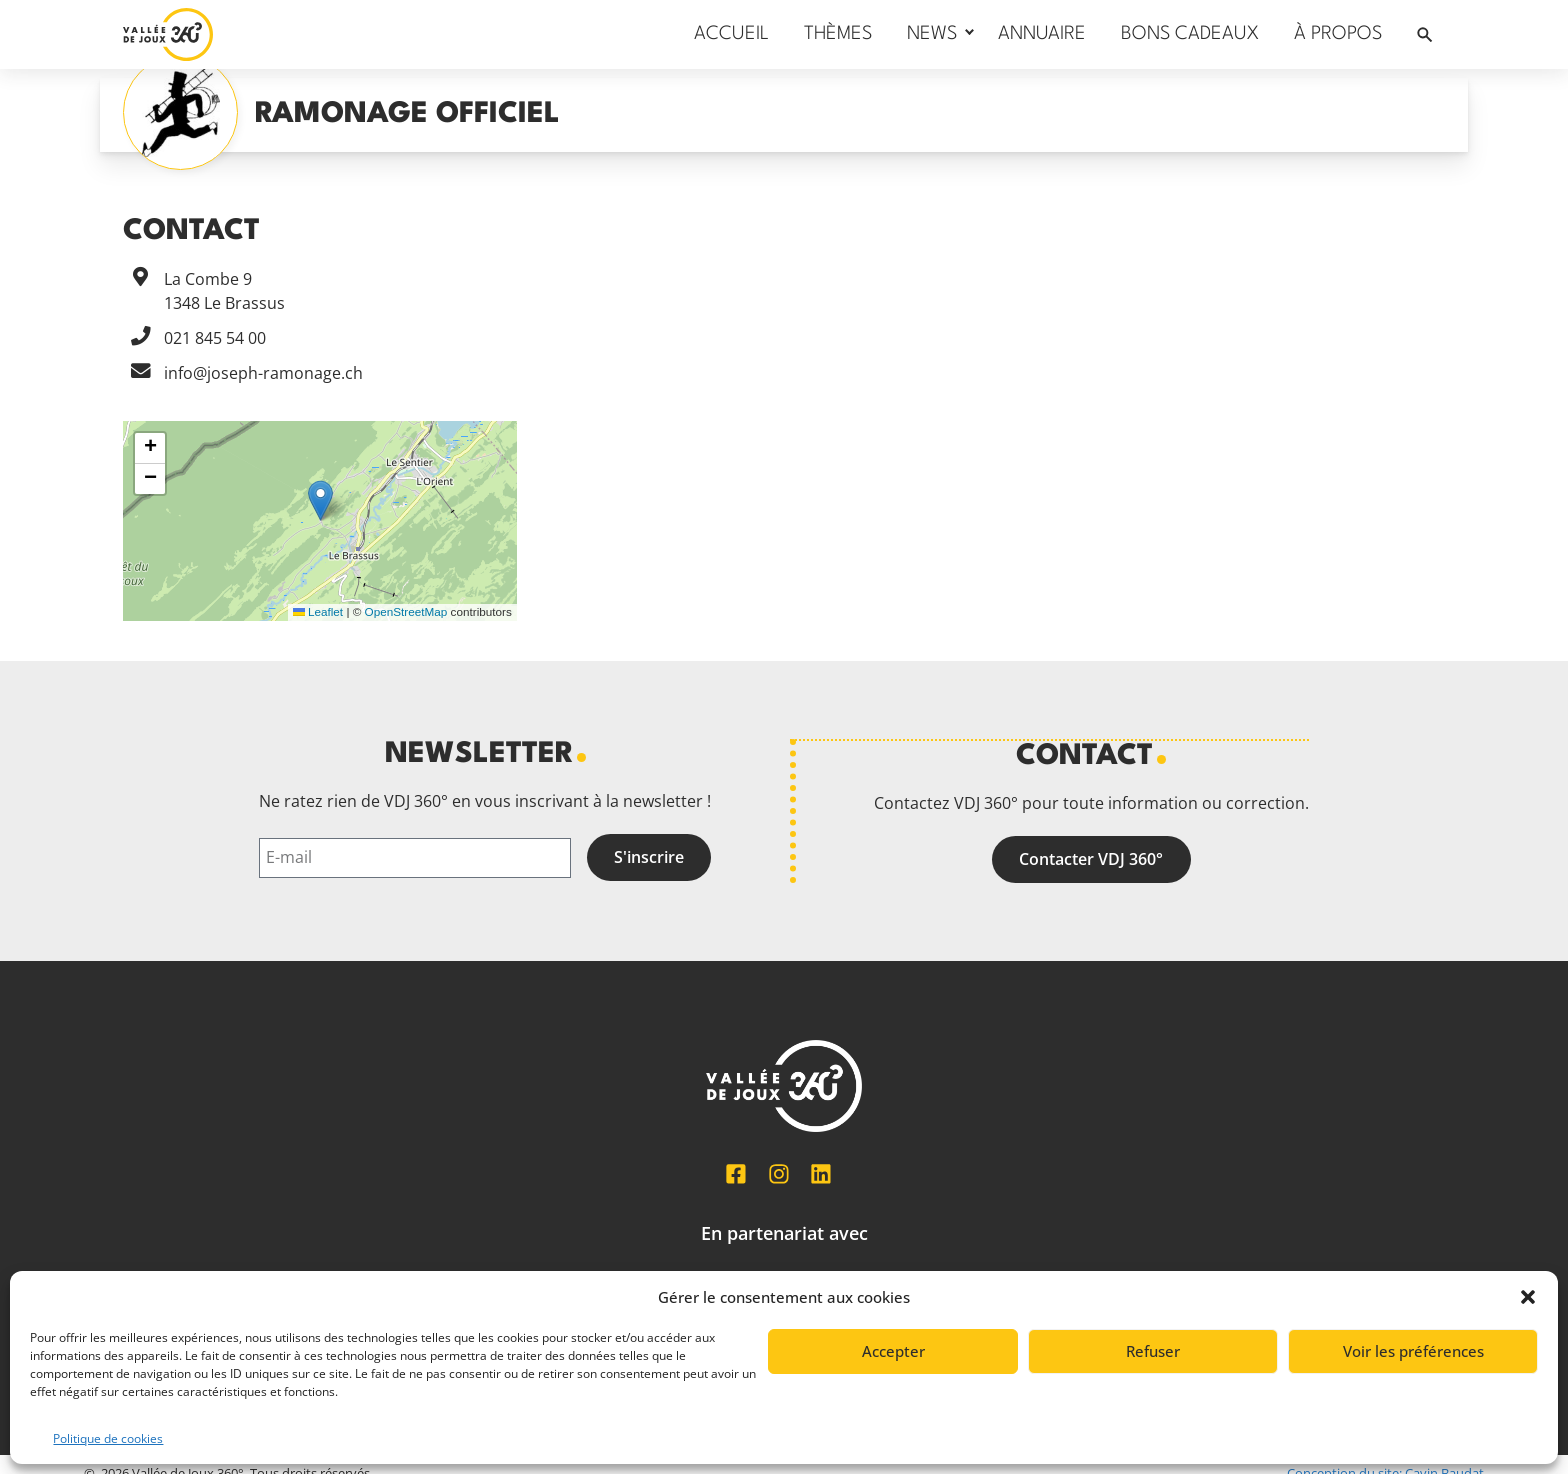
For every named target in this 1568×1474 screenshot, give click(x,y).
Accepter (893, 1351)
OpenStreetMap (406, 611)
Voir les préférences (1413, 1351)
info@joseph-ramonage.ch (263, 373)
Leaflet (318, 611)
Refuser (1153, 1351)
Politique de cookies (108, 1438)
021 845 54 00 (215, 338)
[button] (1528, 1297)
